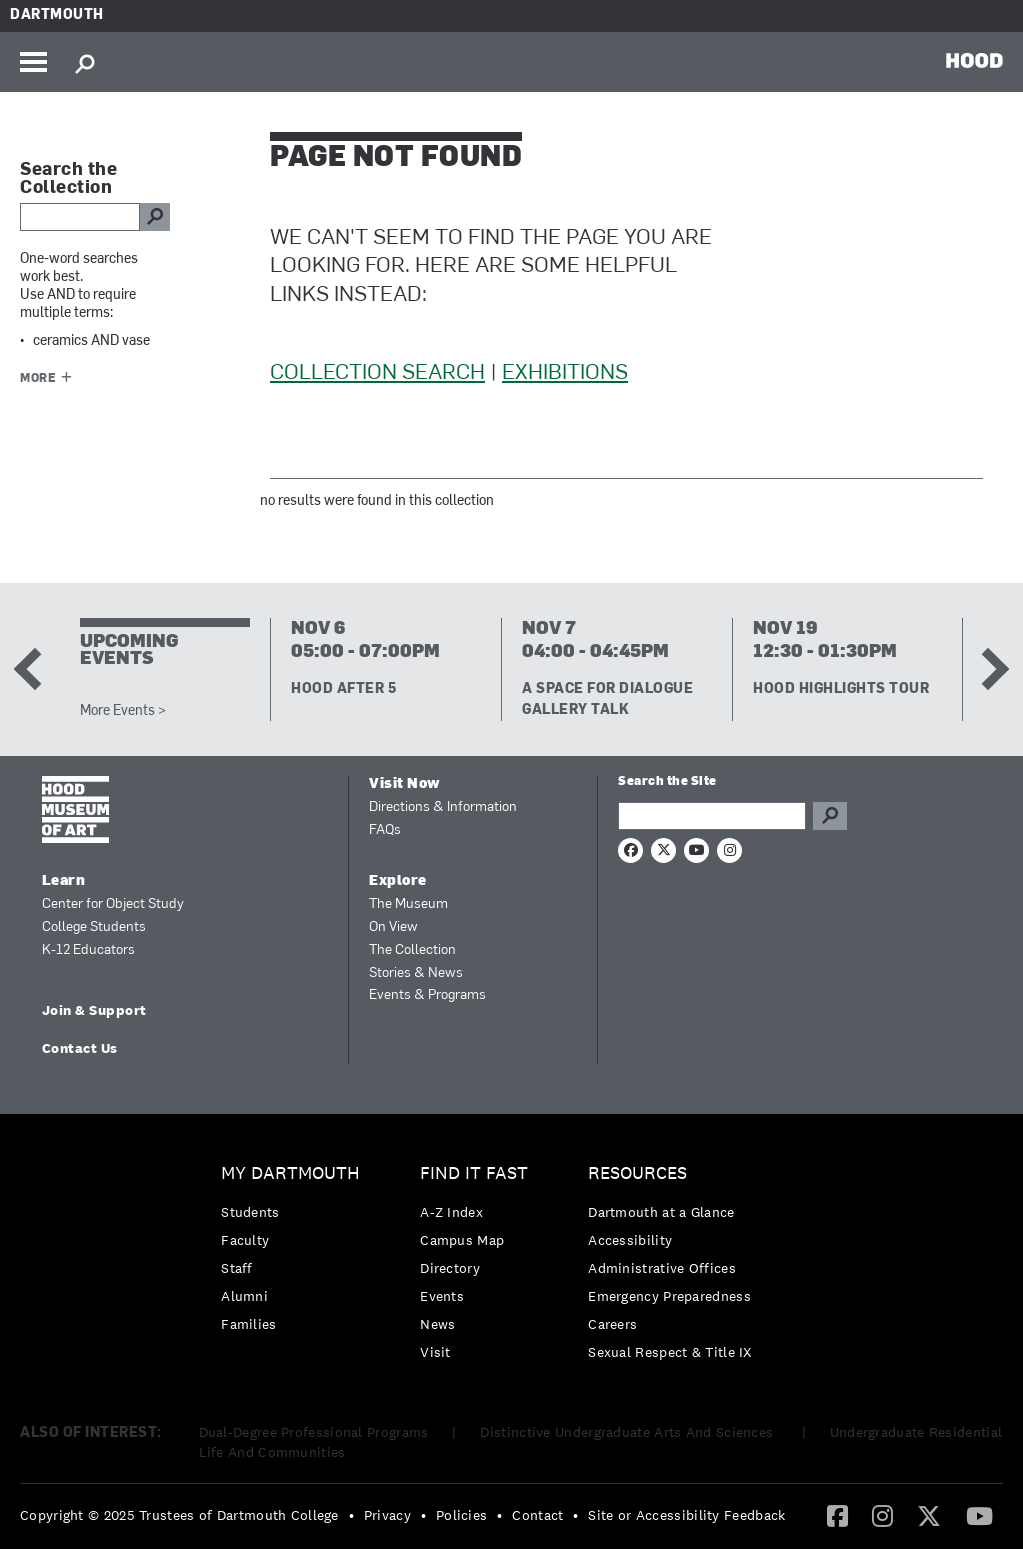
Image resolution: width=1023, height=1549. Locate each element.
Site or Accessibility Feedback (686, 1515)
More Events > (123, 711)
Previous (35, 669)
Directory (450, 1268)
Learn (64, 881)
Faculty (245, 1240)
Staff (237, 1268)
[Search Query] (712, 816)
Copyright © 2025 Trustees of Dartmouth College (179, 1515)
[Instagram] (882, 1515)
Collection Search (377, 373)
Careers (612, 1324)
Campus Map (462, 1240)
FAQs (385, 830)
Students (250, 1212)
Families (248, 1324)
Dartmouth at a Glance (661, 1212)
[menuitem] (295, 1253)
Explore (398, 881)
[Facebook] (837, 1515)
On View (393, 927)
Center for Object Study (113, 904)
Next (988, 669)
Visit (435, 1352)
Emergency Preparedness (669, 1296)
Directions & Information (443, 807)
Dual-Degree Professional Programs (314, 1432)
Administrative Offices (662, 1268)
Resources (637, 1173)
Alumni (244, 1296)
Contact (537, 1515)
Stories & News (416, 973)
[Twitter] (929, 1515)
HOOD (974, 60)
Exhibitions (565, 373)
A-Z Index (451, 1212)
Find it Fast (474, 1173)
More (38, 379)
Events (442, 1296)
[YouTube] (979, 1515)
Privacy (387, 1515)
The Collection (412, 950)
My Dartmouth (290, 1173)
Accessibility (630, 1240)
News (437, 1324)
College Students (94, 927)
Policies (461, 1515)
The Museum (408, 904)
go (155, 217)
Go (830, 816)
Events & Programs (427, 995)
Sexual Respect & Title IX (670, 1352)
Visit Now (405, 784)
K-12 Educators (88, 950)
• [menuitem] (351, 1515)
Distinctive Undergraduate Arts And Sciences (628, 1432)
